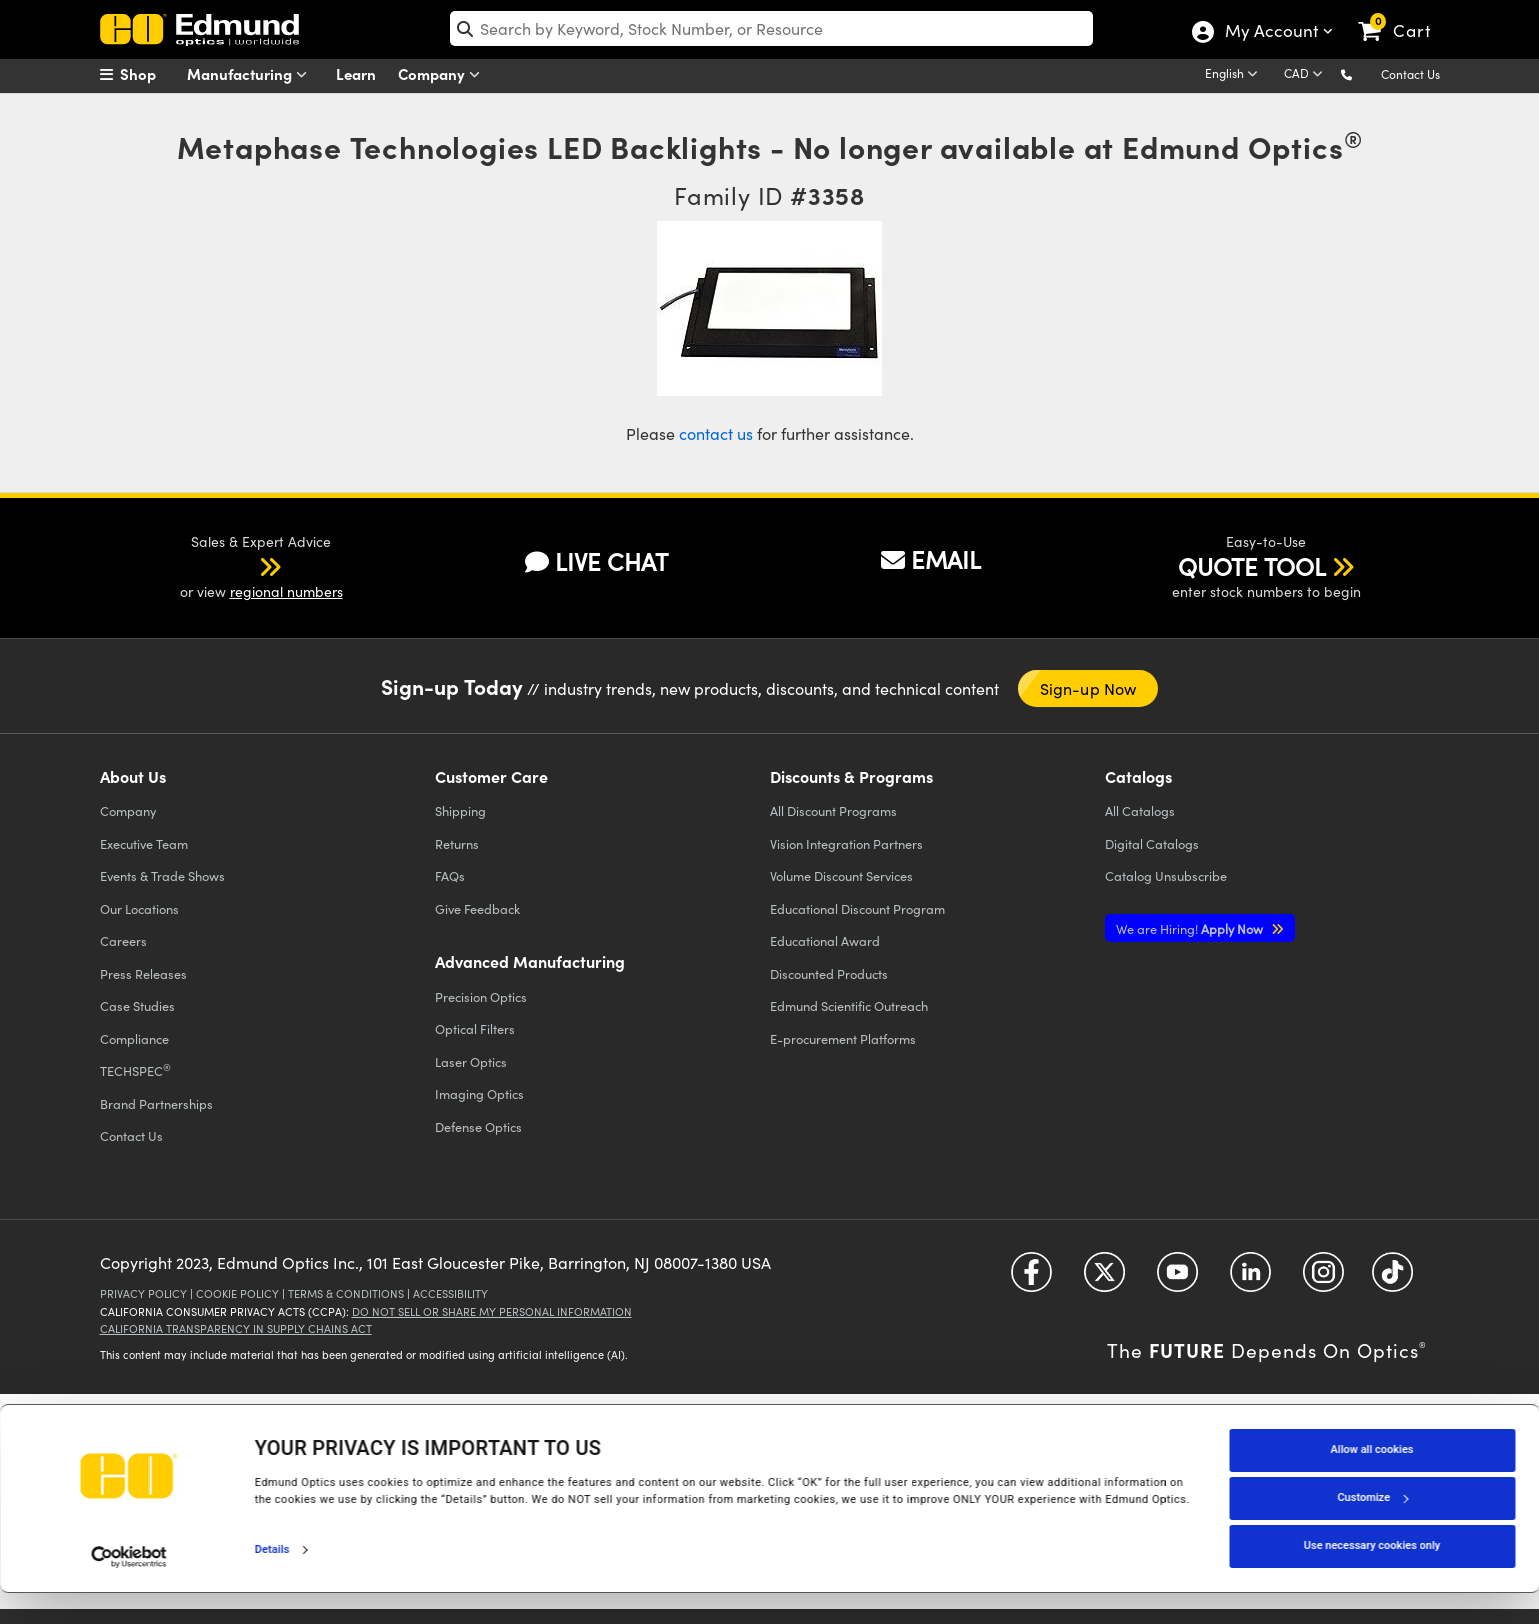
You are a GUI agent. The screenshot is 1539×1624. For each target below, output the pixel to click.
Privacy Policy (143, 1293)
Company (443, 74)
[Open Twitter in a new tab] (1104, 1278)
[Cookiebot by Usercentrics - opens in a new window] (129, 1588)
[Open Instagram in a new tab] (1323, 1278)
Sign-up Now (1088, 688)
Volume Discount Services (841, 875)
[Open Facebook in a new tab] (1031, 1278)
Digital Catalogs (1152, 843)
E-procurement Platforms (843, 1038)
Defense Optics (478, 1126)
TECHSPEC (135, 1070)
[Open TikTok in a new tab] (1392, 1278)
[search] (771, 28)
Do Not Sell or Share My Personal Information (492, 1311)
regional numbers (286, 591)
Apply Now (1191, 928)
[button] (1362, 73)
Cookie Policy (237, 1293)
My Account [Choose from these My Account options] (1270, 33)
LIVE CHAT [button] (596, 561)
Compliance (134, 1038)
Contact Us (1410, 74)
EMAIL (931, 559)
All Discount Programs (833, 810)
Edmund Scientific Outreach (849, 1005)
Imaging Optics (479, 1093)
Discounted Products (829, 973)
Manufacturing (251, 74)
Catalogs (1140, 810)
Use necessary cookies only (1372, 1577)
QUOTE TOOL (1252, 566)
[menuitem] (150, 74)
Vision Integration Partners (846, 843)
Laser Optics (471, 1061)
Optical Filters (475, 1028)
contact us (716, 433)
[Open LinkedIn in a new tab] (1250, 1278)
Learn (356, 73)
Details (272, 1580)
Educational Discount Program (857, 908)
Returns (457, 843)
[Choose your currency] (1306, 75)
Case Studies (137, 1005)
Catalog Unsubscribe (1166, 875)
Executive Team (144, 843)
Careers (123, 940)
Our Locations (139, 908)
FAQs (450, 875)
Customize (1372, 1529)
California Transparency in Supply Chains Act (236, 1328)
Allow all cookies (1372, 1481)
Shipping (460, 810)
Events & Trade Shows (162, 875)
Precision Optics (481, 996)
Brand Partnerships (156, 1103)
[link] (1403, 15)
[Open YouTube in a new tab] (1177, 1278)
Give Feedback (477, 908)
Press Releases (143, 973)
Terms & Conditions (346, 1293)
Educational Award (825, 940)
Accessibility (450, 1293)
